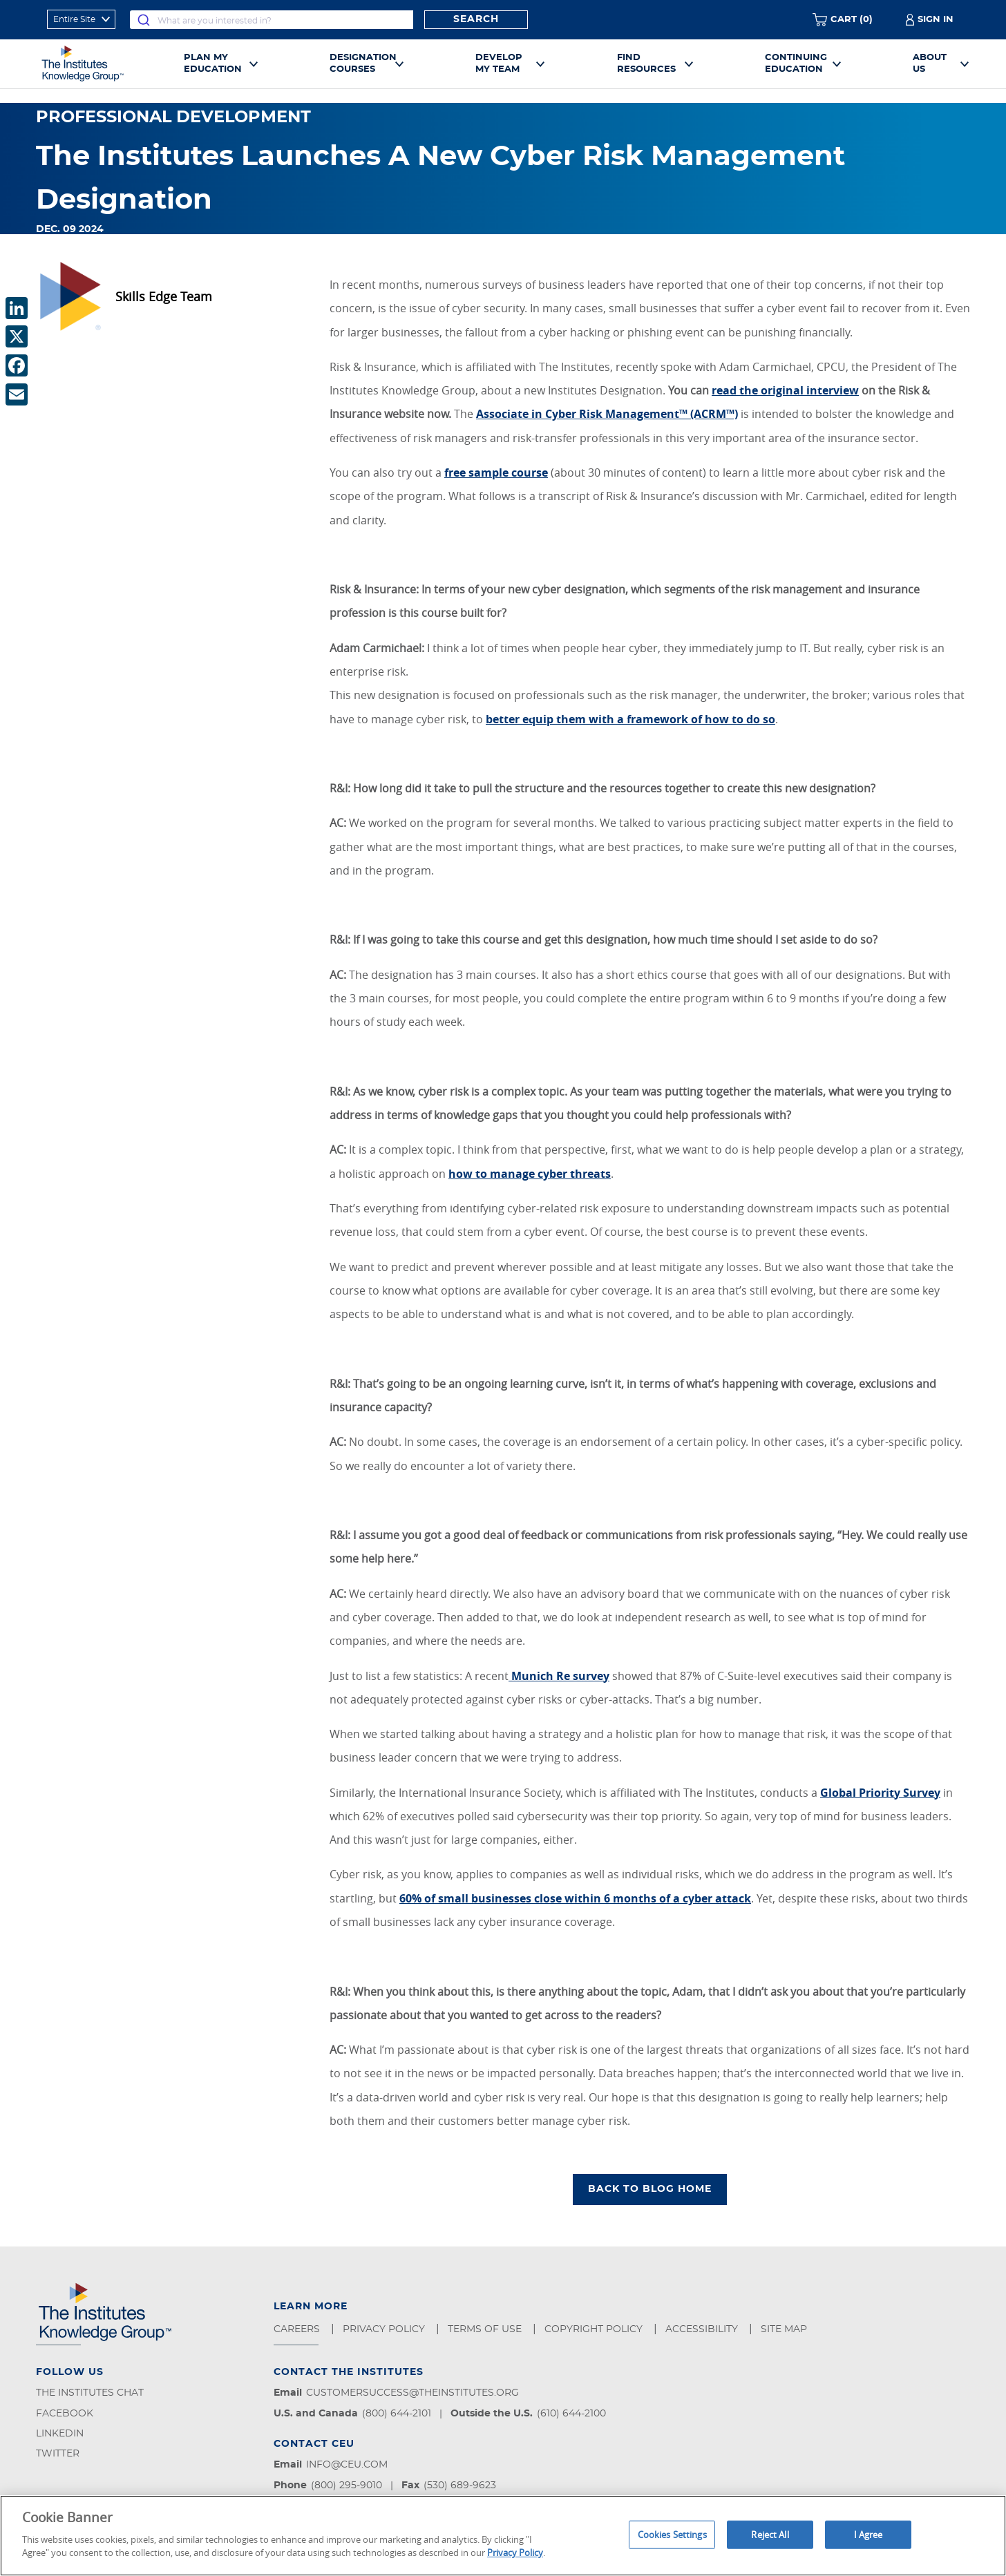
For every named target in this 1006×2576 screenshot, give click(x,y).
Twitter (57, 2454)
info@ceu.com (347, 2465)
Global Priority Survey (880, 1792)
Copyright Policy (594, 2329)
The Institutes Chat (90, 2393)
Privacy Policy (385, 2329)
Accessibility (703, 2329)
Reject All (769, 2534)
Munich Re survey (559, 1675)
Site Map (785, 2329)
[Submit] (144, 19)
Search (476, 19)
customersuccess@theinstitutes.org (412, 2393)
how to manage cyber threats (529, 1173)
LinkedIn (60, 2434)
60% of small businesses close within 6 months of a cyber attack (575, 1898)
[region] (503, 2535)
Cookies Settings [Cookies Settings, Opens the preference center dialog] (672, 2534)
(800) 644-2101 (396, 2413)
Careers (298, 2329)
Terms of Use (486, 2329)
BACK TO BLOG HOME (650, 2189)
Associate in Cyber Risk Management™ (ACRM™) (607, 413)
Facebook (64, 2413)
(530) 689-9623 (460, 2485)
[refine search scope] (81, 19)
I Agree (868, 2534)
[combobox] (271, 19)
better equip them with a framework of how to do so (630, 719)
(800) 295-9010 (346, 2485)
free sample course (496, 472)
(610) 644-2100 (571, 2413)
